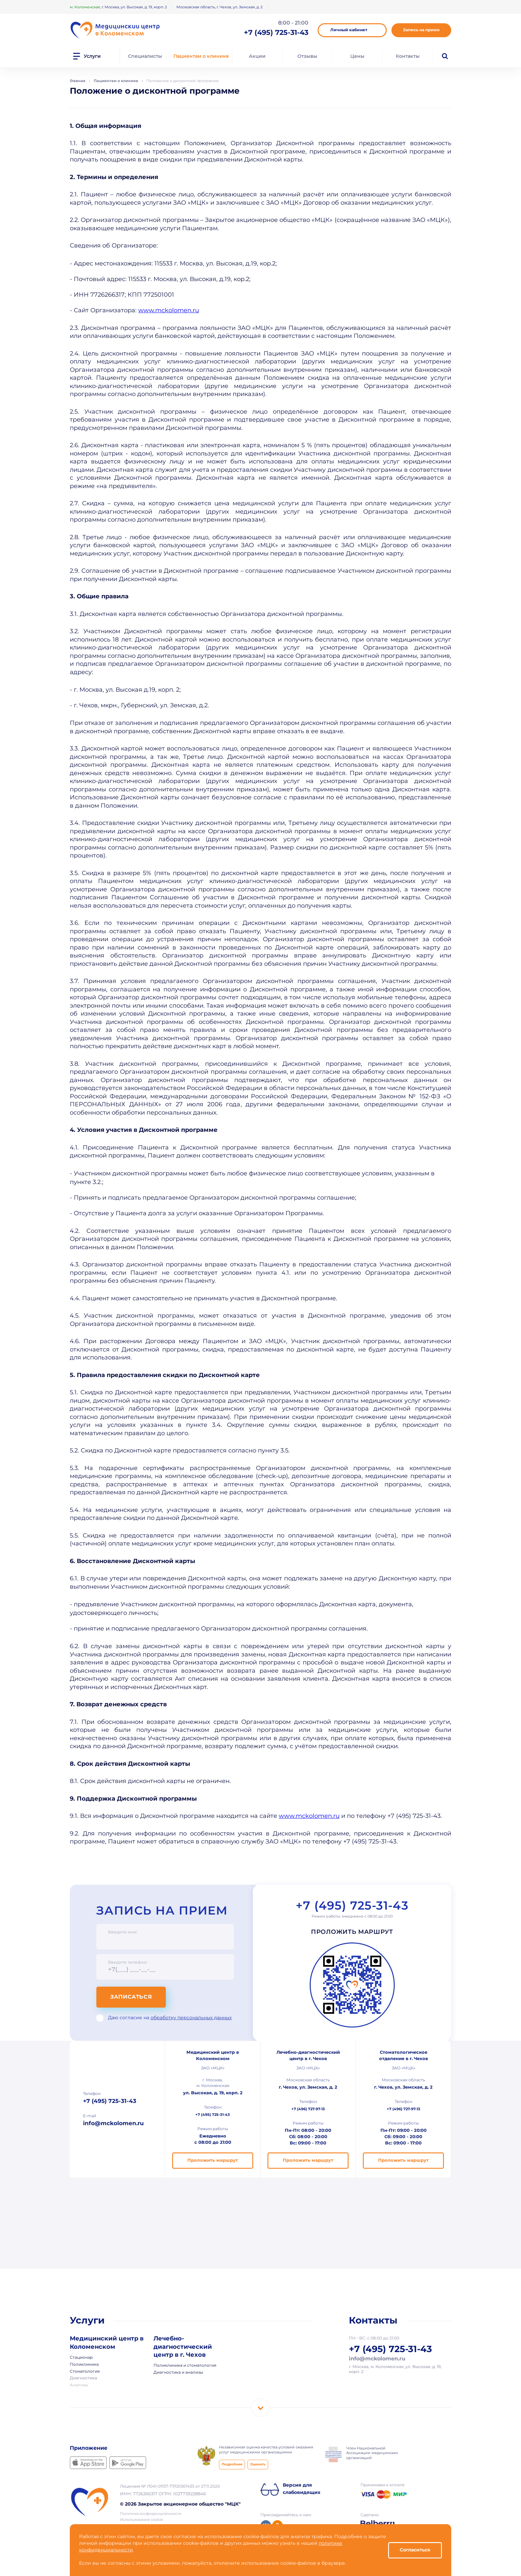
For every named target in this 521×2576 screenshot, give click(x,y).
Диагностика (83, 2378)
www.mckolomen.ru (168, 310)
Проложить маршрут (352, 1932)
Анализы (79, 2385)
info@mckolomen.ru (113, 2123)
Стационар (81, 2358)
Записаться (131, 1997)
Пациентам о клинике (201, 56)
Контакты (408, 56)
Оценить (257, 2464)
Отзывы (307, 56)
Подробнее (232, 2464)
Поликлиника (84, 2365)
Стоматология (85, 2372)
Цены (357, 56)
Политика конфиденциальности (150, 2514)
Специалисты (145, 56)
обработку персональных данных (191, 2018)
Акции (257, 56)
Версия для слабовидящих (301, 2489)
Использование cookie (141, 2520)
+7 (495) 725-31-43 (352, 1906)
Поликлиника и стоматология (185, 2366)
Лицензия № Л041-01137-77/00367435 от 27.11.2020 (170, 2486)
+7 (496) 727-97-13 (308, 2109)
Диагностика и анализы (178, 2372)
